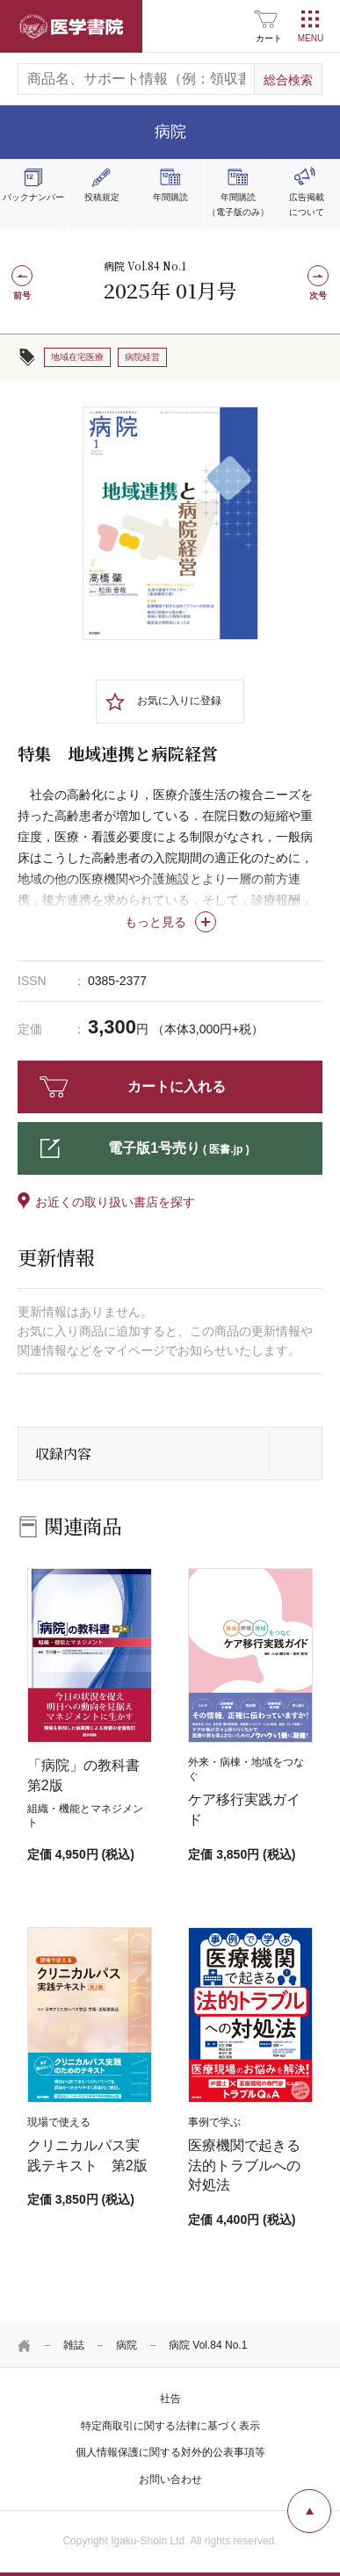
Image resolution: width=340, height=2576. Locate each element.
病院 (126, 2345)
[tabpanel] (170, 523)
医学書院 (71, 26)
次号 (318, 295)
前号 (22, 295)
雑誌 (73, 2345)
